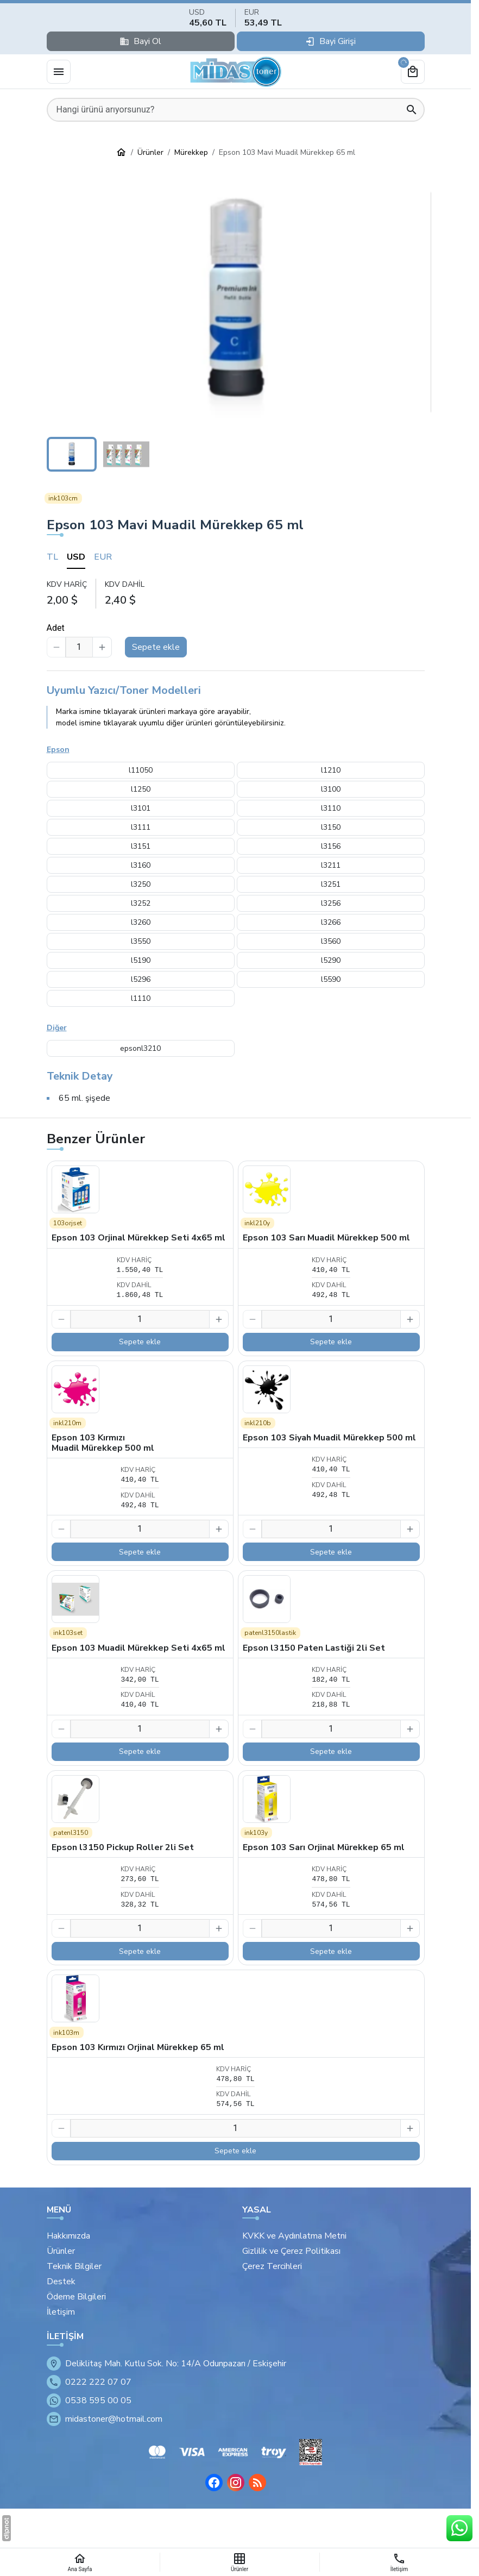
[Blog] (257, 2482)
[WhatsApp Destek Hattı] (459, 2528)
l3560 (331, 941)
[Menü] (59, 72)
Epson (58, 749)
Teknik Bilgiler (74, 2266)
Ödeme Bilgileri (76, 2297)
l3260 (140, 922)
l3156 (331, 846)
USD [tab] (76, 557)
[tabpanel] (236, 593)
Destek (61, 2281)
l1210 (331, 770)
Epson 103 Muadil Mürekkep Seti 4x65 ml (138, 1648)
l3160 (140, 865)
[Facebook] (214, 2482)
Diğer (57, 1028)
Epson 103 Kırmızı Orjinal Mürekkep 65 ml (138, 2047)
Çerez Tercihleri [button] (272, 2266)
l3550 (140, 941)
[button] (235, 302)
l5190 (140, 960)
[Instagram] (235, 2482)
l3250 (140, 884)
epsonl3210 (140, 1048)
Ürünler (61, 2251)
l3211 (331, 865)
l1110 (140, 998)
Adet (56, 628)
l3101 (140, 808)
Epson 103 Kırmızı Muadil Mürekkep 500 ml (103, 1443)
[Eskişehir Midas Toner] (235, 72)
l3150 (331, 827)
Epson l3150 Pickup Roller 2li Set (123, 1847)
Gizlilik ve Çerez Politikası (291, 2251)
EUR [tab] (103, 557)
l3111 (140, 827)
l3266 (331, 922)
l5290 (331, 960)
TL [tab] (52, 557)
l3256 (331, 903)
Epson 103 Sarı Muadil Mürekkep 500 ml (326, 1238)
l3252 (140, 903)
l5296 (140, 979)
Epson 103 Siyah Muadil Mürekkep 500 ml (329, 1438)
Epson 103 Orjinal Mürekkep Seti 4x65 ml (138, 1238)
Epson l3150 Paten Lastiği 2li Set (314, 1648)
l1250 (140, 789)
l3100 (331, 789)
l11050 (141, 770)
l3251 (331, 884)
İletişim (61, 2312)
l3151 (140, 846)
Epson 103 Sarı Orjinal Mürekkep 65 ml (324, 1847)
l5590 (331, 979)
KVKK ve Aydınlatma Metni (294, 2236)
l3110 (331, 808)
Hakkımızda (68, 2236)
